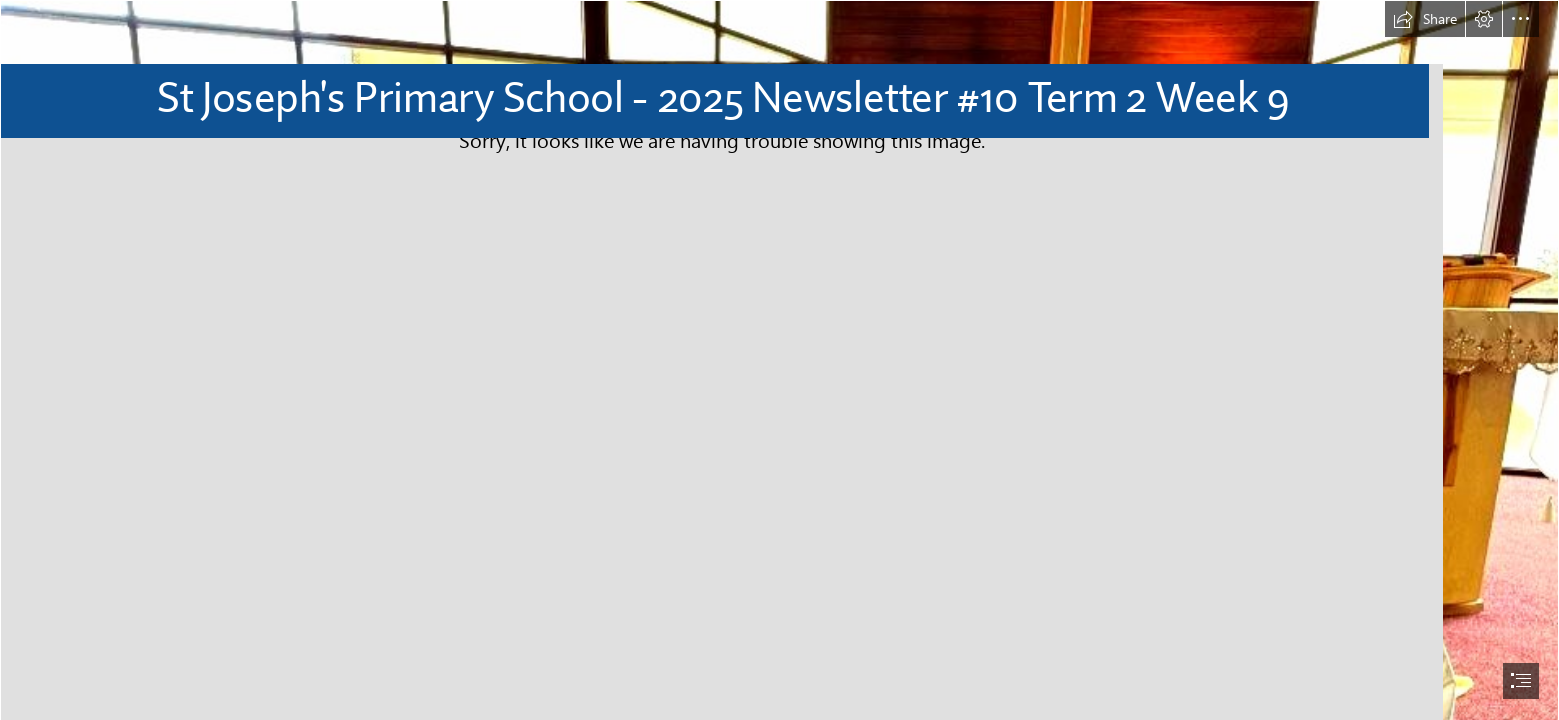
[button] (1425, 19)
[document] (779, 360)
